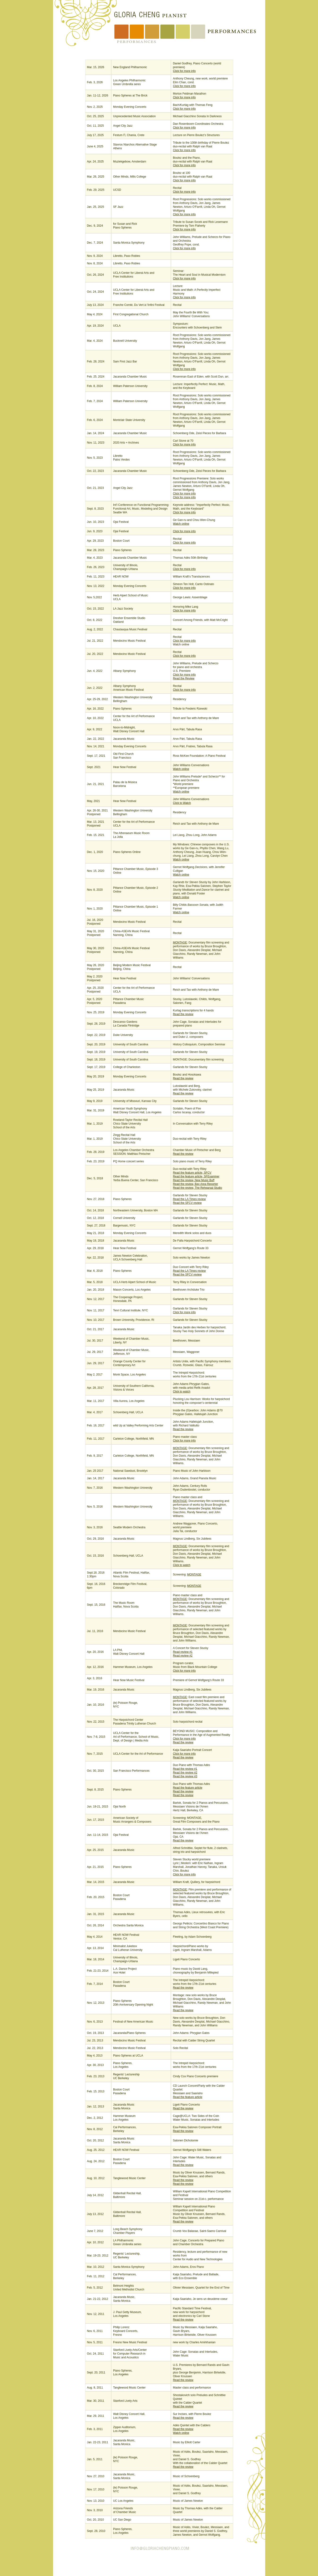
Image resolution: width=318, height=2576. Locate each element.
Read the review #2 (185, 1772)
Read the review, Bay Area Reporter (195, 1184)
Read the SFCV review (187, 1203)
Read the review (183, 1014)
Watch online (181, 523)
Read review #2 (182, 1655)
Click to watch (181, 1391)
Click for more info (184, 71)
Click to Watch (182, 803)
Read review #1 (182, 1652)
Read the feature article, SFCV (192, 1172)
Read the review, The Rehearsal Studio (197, 1187)
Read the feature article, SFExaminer (196, 1176)
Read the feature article (187, 1787)
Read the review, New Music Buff (193, 1180)
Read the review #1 (185, 1768)
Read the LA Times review (189, 1199)
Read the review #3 (185, 1776)
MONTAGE (180, 942)
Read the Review (183, 678)
